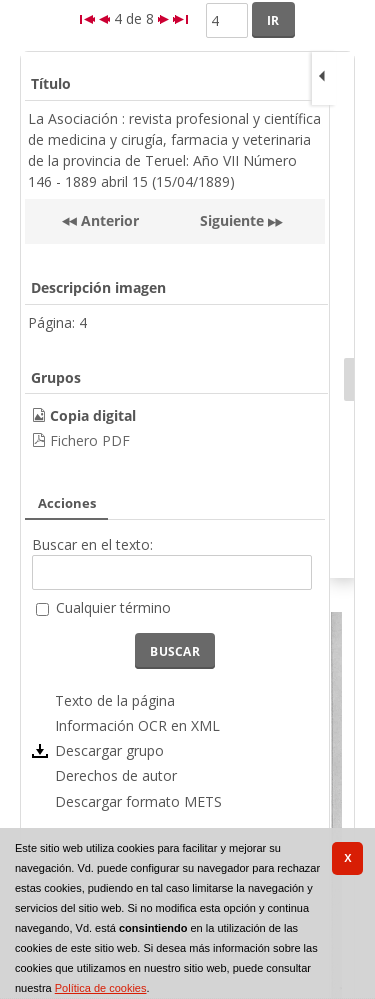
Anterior (108, 220)
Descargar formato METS (138, 801)
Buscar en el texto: (92, 544)
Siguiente (232, 220)
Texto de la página (115, 700)
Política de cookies (101, 988)
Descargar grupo (109, 750)
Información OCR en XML (137, 725)
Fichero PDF (90, 440)
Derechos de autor (116, 775)
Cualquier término (113, 607)
